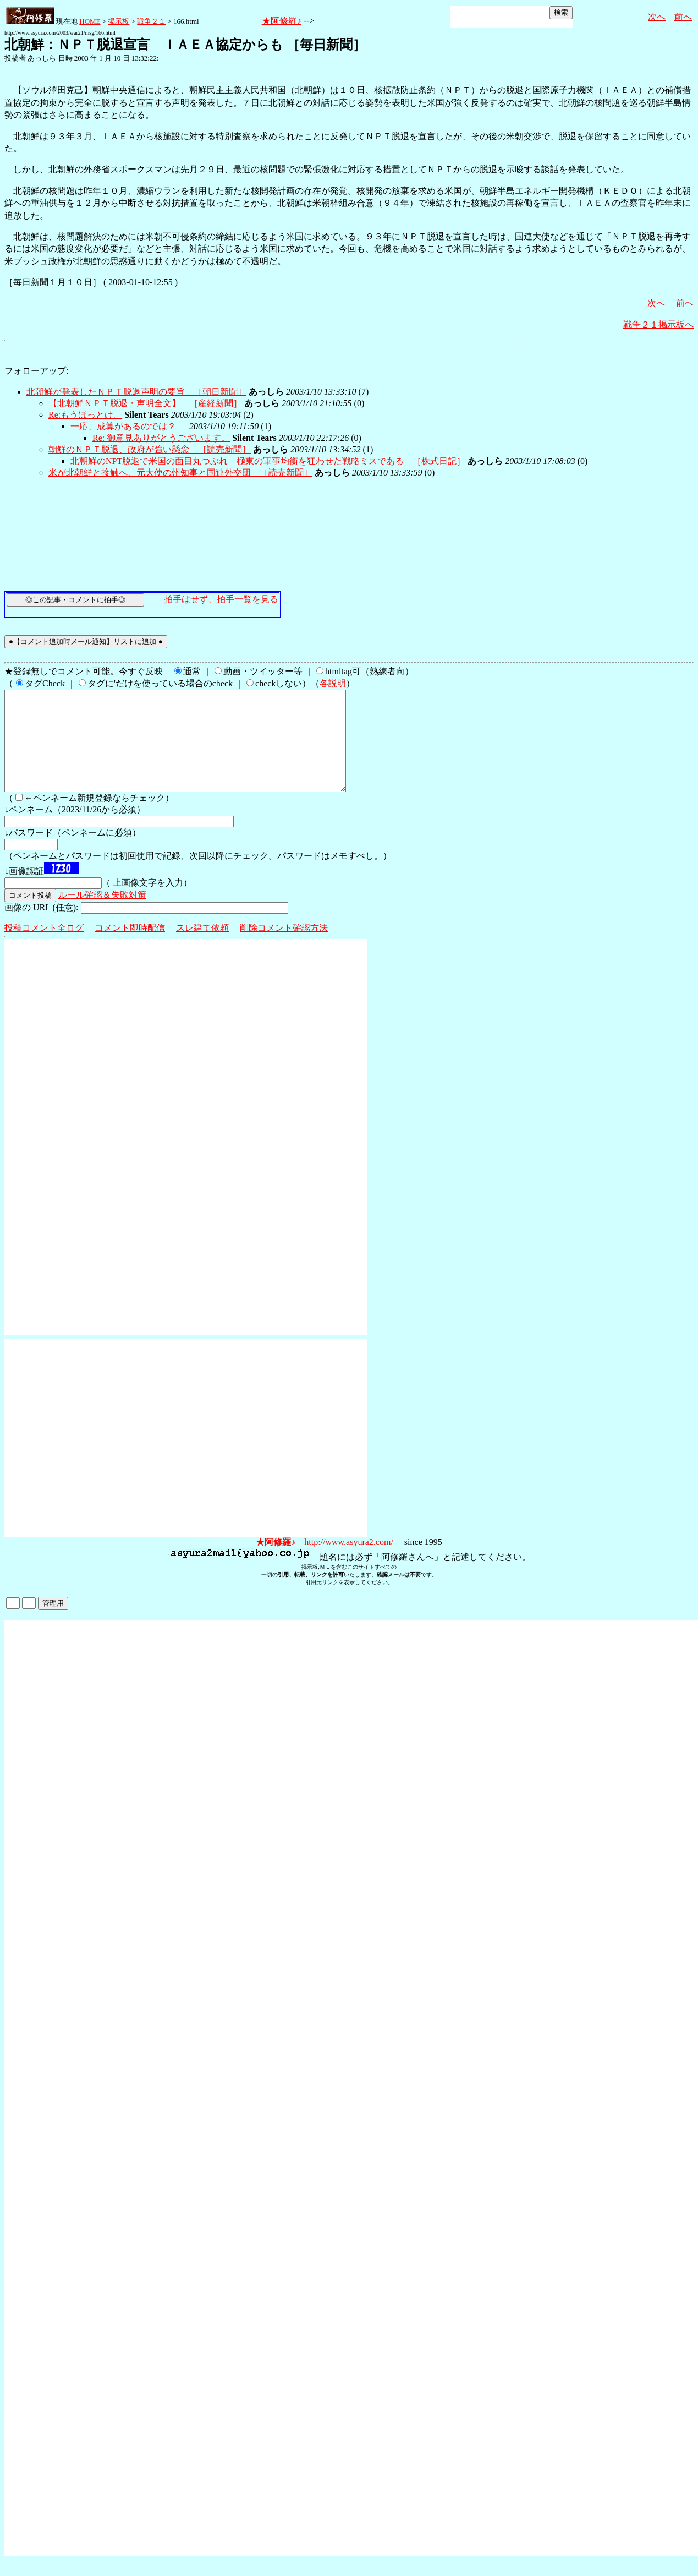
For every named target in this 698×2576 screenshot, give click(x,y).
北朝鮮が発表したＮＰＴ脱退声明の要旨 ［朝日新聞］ (136, 391)
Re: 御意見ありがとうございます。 (161, 438)
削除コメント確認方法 (284, 947)
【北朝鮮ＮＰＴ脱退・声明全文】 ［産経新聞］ (145, 403)
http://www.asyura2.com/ (348, 1562)
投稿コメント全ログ (44, 947)
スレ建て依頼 (202, 947)
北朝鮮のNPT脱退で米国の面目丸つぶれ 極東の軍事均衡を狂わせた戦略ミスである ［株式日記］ (267, 461)
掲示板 (118, 21)
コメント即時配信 (130, 947)
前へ (683, 16)
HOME (89, 21)
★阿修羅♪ (281, 20)
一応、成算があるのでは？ (123, 426)
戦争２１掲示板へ (658, 324)
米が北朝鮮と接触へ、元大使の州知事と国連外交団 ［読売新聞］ (180, 472)
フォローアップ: (36, 370)
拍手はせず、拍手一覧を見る (221, 599)
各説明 (333, 683)
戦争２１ (151, 21)
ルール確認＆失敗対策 (102, 914)
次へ (657, 16)
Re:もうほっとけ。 (85, 414)
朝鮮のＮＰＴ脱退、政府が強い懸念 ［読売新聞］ (149, 449)
